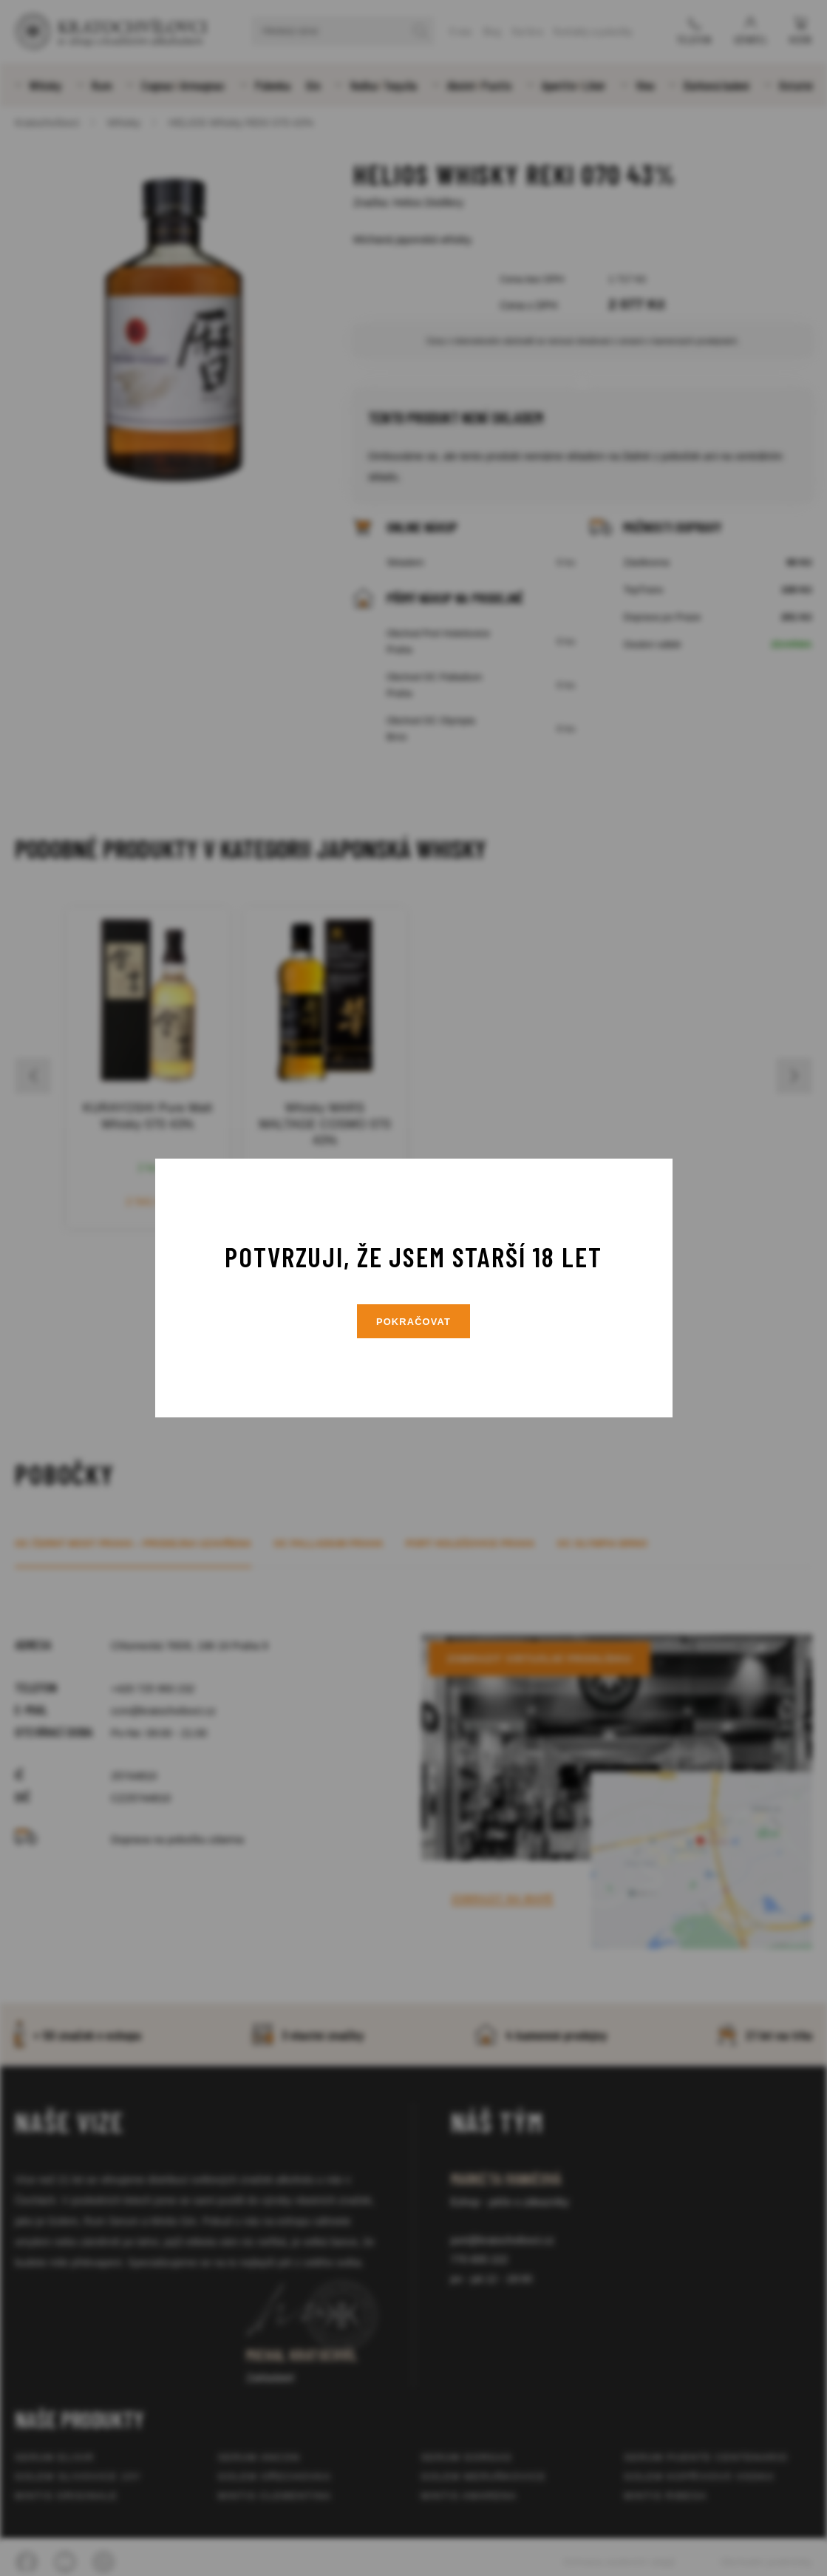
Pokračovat (413, 1321)
